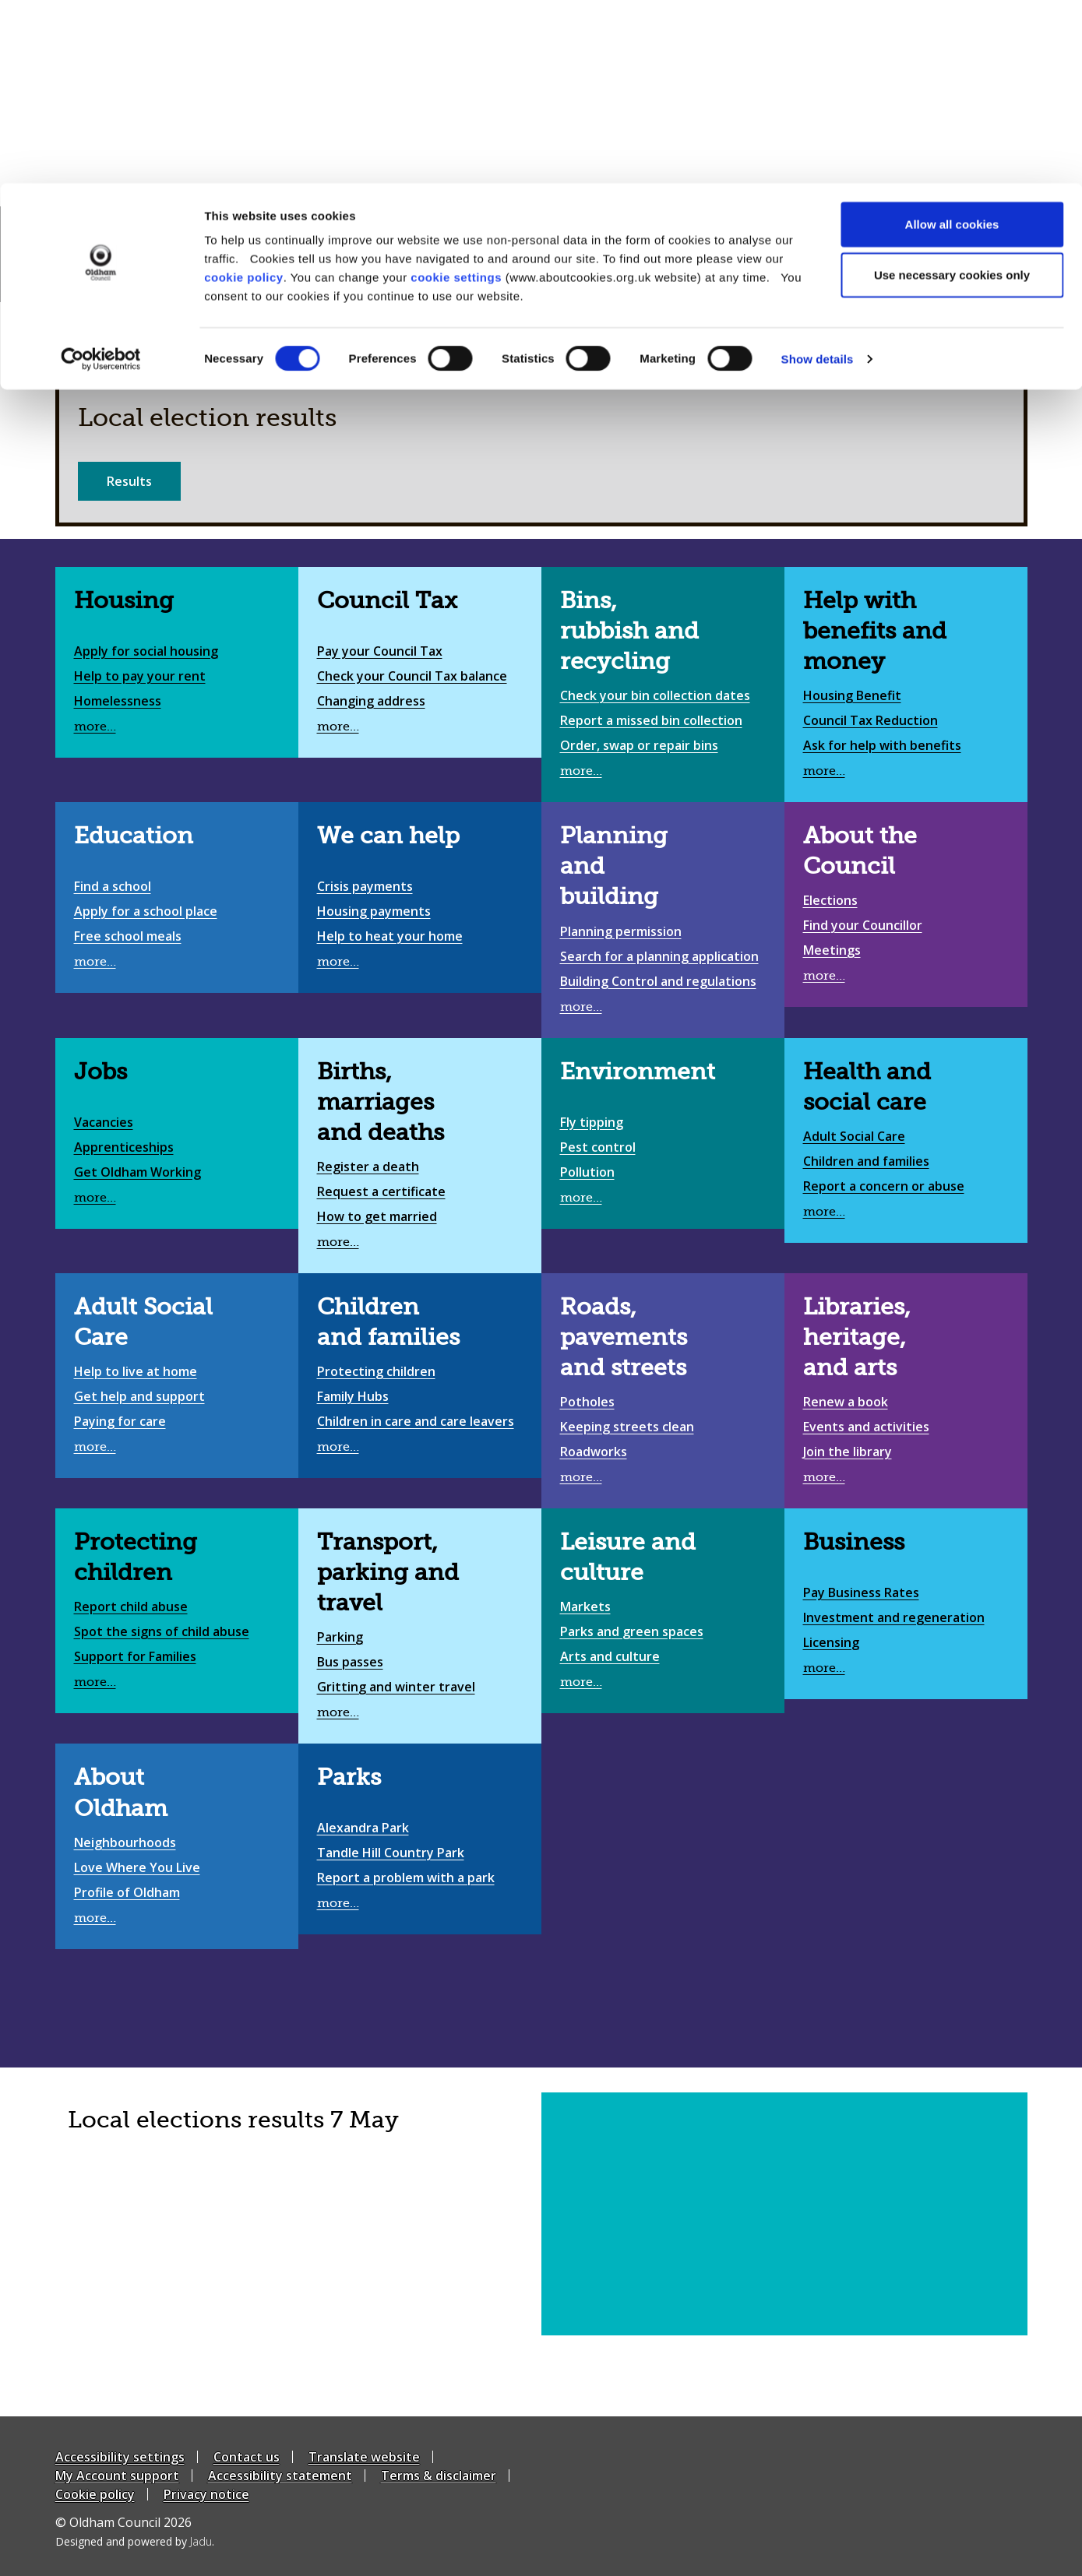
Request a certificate (381, 1191)
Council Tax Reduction (870, 720)
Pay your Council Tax (379, 651)
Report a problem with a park (406, 1877)
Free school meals (128, 936)
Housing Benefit (852, 695)
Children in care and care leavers (415, 1421)
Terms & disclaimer (438, 2475)
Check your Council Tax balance (412, 675)
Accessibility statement (280, 2475)
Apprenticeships (124, 1147)
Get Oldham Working (137, 1172)
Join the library (847, 1451)
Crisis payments (365, 886)
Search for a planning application (659, 956)
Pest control (598, 1147)
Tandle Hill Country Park (390, 1852)
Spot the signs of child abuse (161, 1631)
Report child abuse (131, 1606)
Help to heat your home (390, 936)
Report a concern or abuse (883, 1186)
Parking (340, 1636)
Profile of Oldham (127, 1892)
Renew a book (845, 1401)
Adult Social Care (854, 1136)
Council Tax (387, 600)
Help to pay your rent (140, 675)
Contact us (246, 2456)
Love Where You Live (137, 1867)
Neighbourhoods (125, 1842)
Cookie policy (95, 2494)
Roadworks (593, 1451)
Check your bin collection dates (655, 695)
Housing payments (374, 911)
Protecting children (376, 1371)
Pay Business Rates (861, 1592)
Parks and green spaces (631, 1631)
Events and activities (866, 1426)
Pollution (587, 1172)
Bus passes (350, 1661)
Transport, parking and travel (388, 1572)
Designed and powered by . (134, 2541)
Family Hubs (353, 1396)
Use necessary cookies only (952, 92)
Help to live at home (135, 1371)
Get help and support (139, 1396)
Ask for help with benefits (882, 745)
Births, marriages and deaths (380, 1101)
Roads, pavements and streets (623, 1337)
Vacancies (103, 1122)
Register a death (368, 1166)
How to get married (377, 1216)
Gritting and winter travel (396, 1686)
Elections (830, 900)
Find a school (112, 886)
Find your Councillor (862, 925)
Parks (349, 1777)
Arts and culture (610, 1656)
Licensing (831, 1642)
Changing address (371, 700)
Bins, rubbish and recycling (629, 630)
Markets (585, 1606)
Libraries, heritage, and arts (857, 1337)
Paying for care (120, 1421)
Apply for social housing (146, 651)
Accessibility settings (120, 2456)
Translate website (364, 2456)
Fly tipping (591, 1122)
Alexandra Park (363, 1827)
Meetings (832, 950)
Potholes (587, 1401)
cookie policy (244, 93)
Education (133, 835)
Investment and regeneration (894, 1617)
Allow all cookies (952, 41)
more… (95, 727)
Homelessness (117, 700)
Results (129, 481)
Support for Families (135, 1656)
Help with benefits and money (874, 630)
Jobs (100, 1071)
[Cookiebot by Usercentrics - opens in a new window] (101, 176)
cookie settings (456, 93)
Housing (124, 600)
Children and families (866, 1161)
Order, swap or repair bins (639, 745)
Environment (637, 1071)
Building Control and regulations (658, 981)
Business (853, 1542)
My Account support (117, 2475)
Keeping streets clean (627, 1426)
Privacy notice (206, 2494)
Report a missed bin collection (651, 720)
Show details (817, 175)
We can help (388, 835)
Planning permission (621, 931)
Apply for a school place (145, 911)
